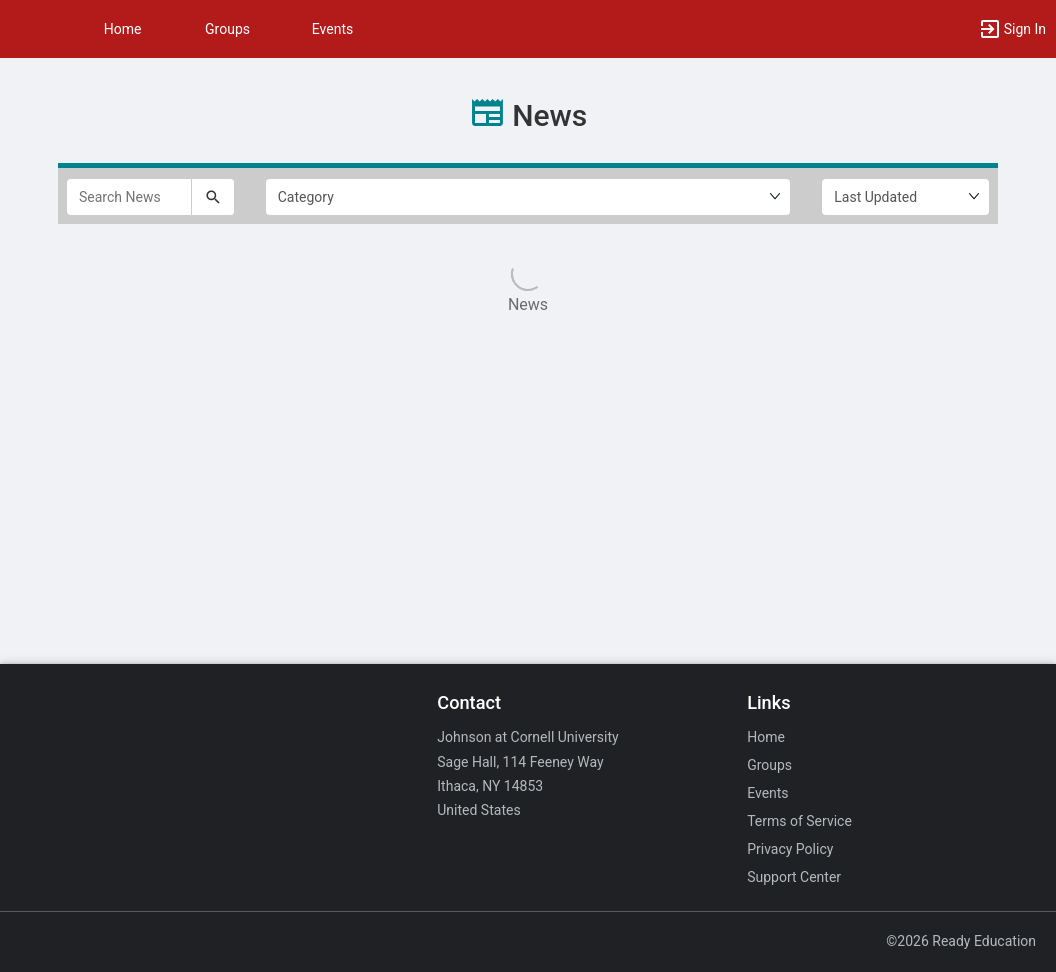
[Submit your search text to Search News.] (213, 197)
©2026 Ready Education (961, 941)
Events (332, 29)
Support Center (794, 877)
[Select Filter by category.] (528, 197)
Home (766, 737)
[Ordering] (905, 197)
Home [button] (123, 29)
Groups (227, 29)
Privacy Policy (790, 849)
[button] (25, 29)
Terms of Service (799, 821)
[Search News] (129, 197)
